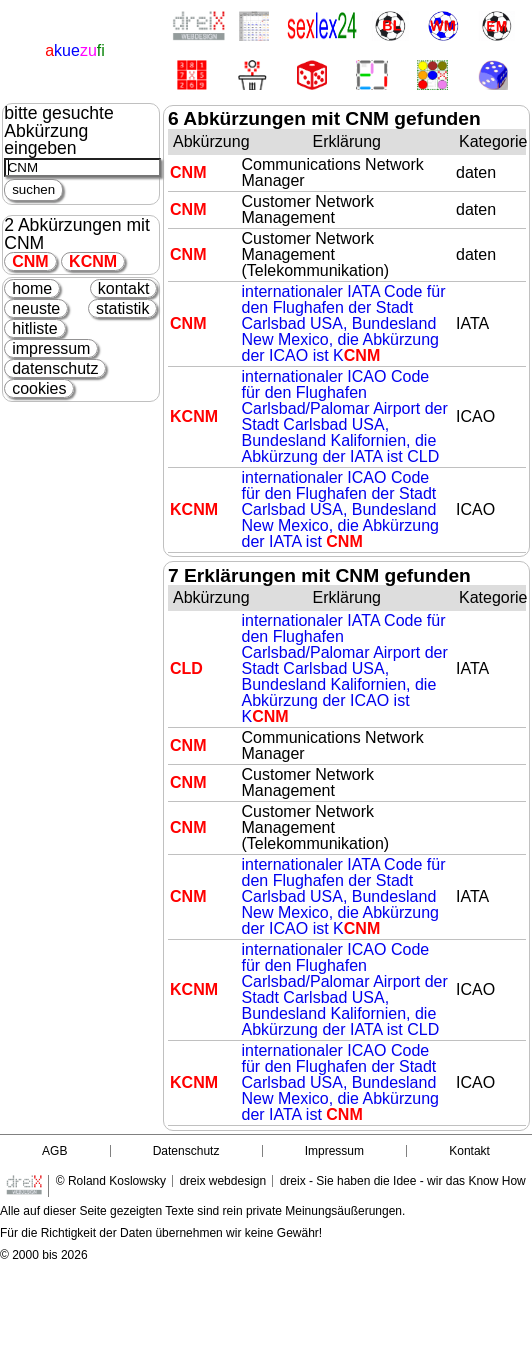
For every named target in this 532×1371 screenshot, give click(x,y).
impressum (51, 348)
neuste (36, 308)
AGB (54, 1151)
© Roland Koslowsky (111, 1181)
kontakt (124, 288)
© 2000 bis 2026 (44, 1255)
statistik (122, 308)
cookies (39, 388)
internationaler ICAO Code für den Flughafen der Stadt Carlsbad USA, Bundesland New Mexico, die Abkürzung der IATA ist (340, 509)
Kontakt (469, 1151)
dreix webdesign (222, 1181)
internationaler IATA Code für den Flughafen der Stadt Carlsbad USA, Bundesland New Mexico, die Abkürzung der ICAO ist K (344, 323)
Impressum (334, 1151)
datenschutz (55, 368)
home (32, 288)
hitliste (34, 328)
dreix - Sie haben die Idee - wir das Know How (403, 1181)
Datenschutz (186, 1151)
